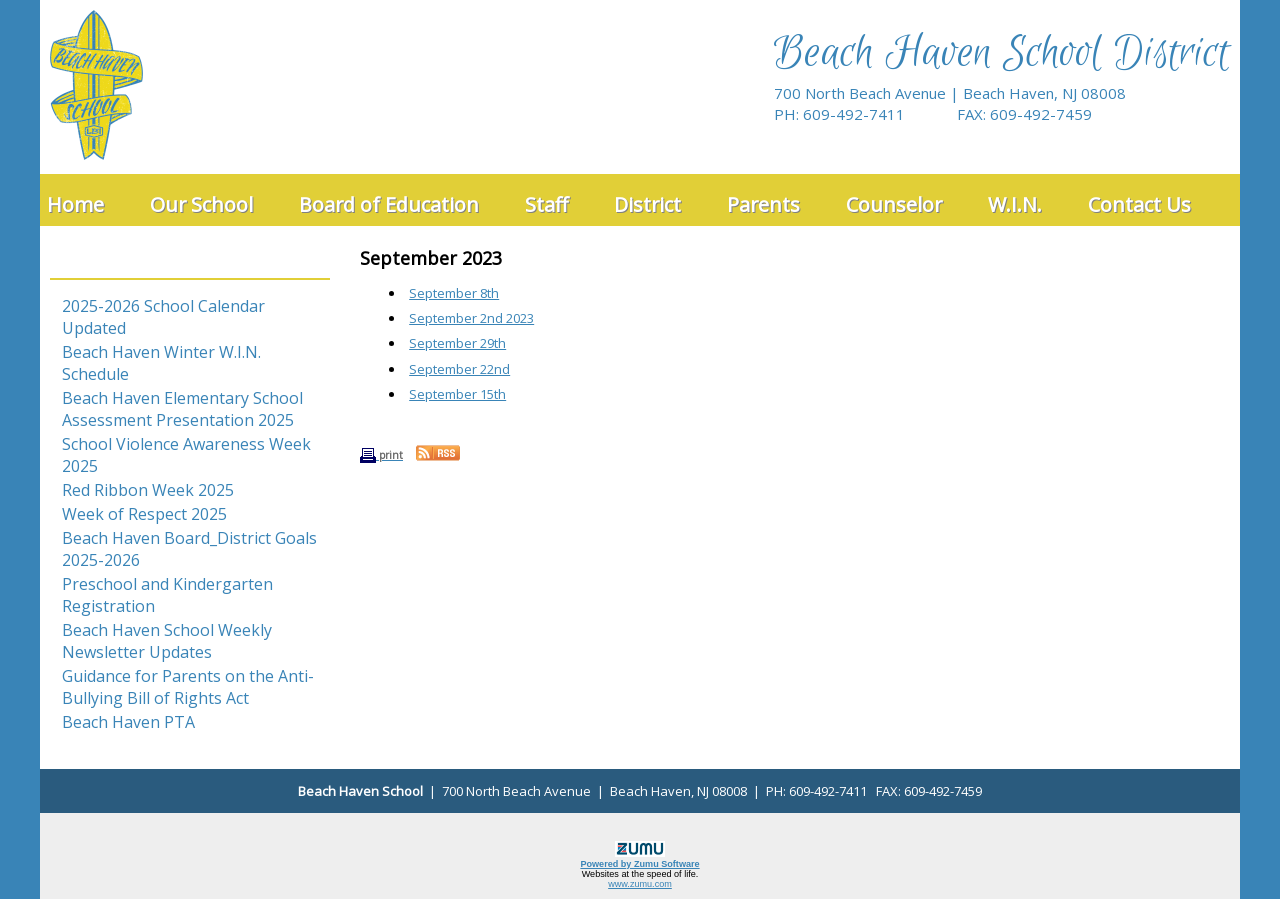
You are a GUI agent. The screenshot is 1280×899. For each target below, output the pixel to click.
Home (75, 204)
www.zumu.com (640, 884)
